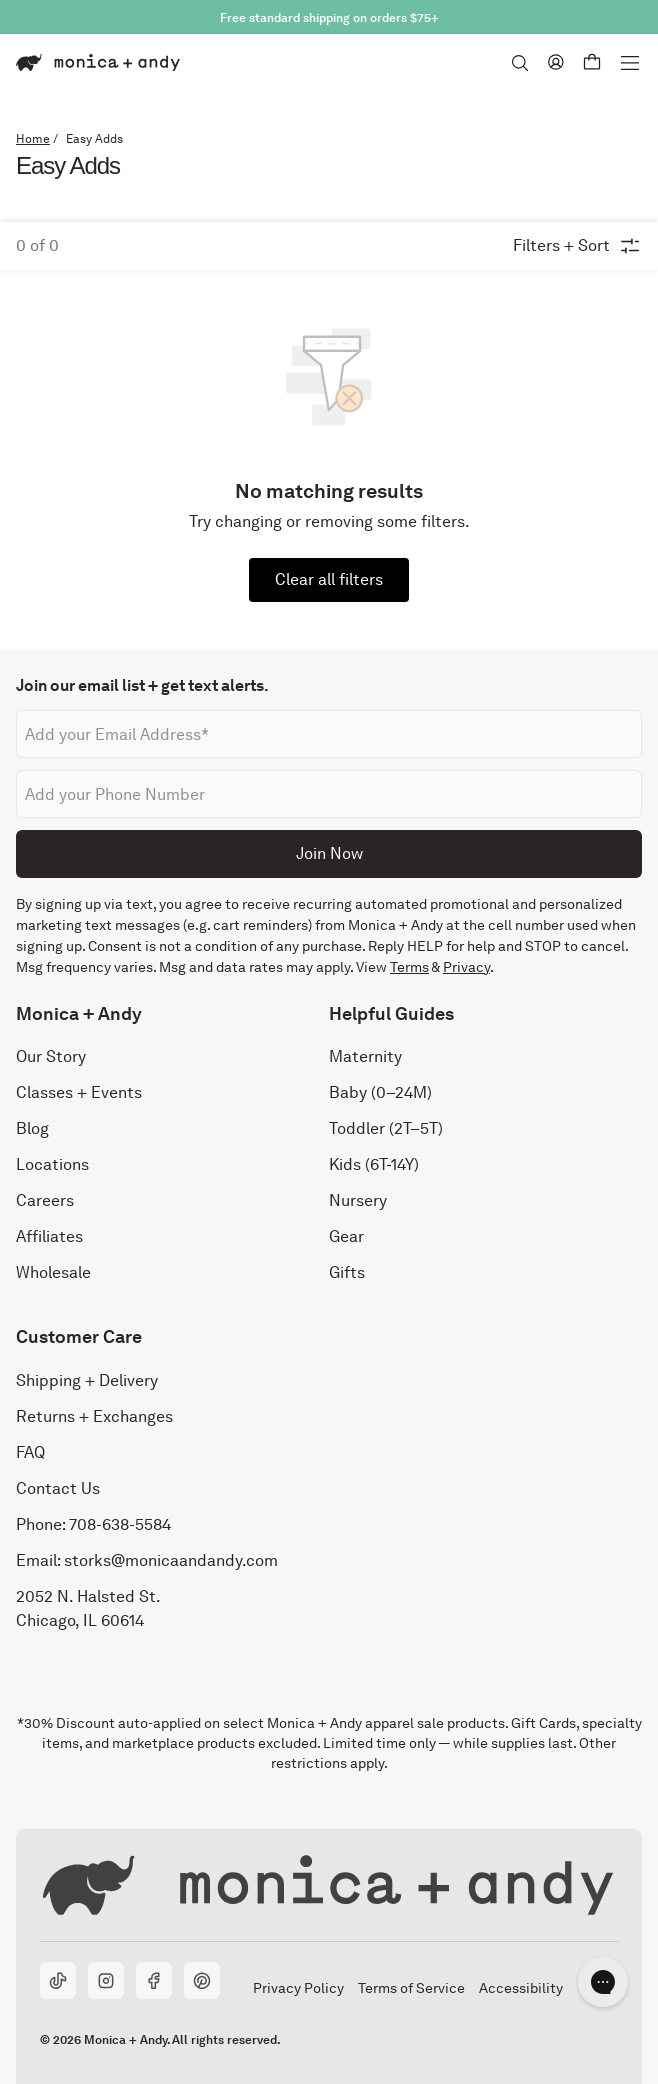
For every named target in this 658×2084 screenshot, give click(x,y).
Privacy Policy (298, 1987)
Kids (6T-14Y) (374, 1164)
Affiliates (49, 1236)
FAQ (30, 1451)
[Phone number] (329, 794)
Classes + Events (79, 1092)
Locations (52, 1164)
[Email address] (329, 734)
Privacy (466, 967)
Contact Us (58, 1487)
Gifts (347, 1272)
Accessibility (520, 1987)
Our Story (51, 1056)
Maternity (365, 1056)
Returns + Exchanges (94, 1415)
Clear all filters (329, 579)
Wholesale (53, 1272)
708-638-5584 (120, 1523)
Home (33, 139)
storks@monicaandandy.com (171, 1559)
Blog (32, 1128)
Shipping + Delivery (87, 1379)
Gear (346, 1236)
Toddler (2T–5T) (386, 1128)
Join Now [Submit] (329, 852)
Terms (409, 967)
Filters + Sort (577, 246)
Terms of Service (411, 1987)
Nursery (358, 1200)
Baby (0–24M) (380, 1092)
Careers (45, 1200)
